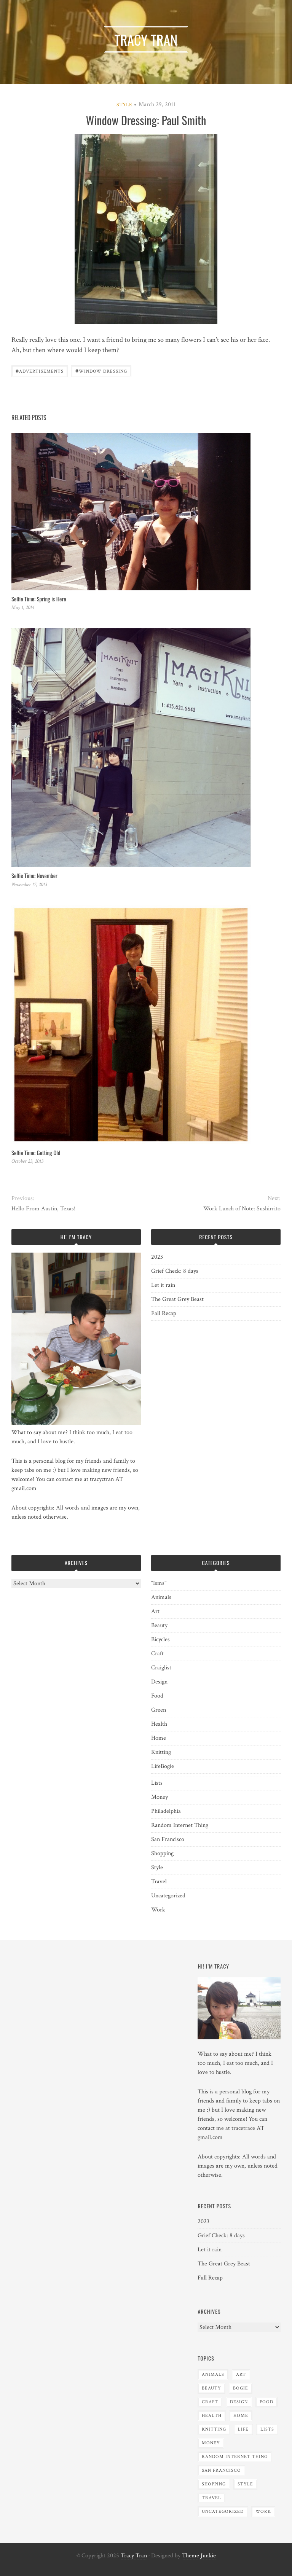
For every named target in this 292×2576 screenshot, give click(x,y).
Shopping (162, 1853)
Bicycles (160, 1639)
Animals (161, 1597)
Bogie (167, 1766)
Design (159, 1682)
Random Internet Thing (179, 1825)
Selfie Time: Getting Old (35, 1152)
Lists (157, 1783)
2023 (157, 1257)
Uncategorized (168, 1896)
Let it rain (163, 1285)
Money (159, 1797)
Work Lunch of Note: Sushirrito (242, 1209)
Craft (157, 1654)
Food (157, 1696)
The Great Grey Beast (177, 1299)
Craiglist (161, 1668)
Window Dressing (101, 370)
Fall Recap (163, 1313)
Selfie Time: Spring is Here (38, 599)
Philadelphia (166, 1811)
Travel (159, 1882)
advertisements (40, 370)
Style (124, 104)
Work (158, 1910)
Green (158, 1710)
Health (159, 1724)
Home (158, 1738)
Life (156, 1766)
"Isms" (158, 1583)
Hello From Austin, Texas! (43, 1209)
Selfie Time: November (34, 875)
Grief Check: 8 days (174, 1271)
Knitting (161, 1752)
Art (155, 1611)
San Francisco (167, 1839)
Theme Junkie (199, 2556)
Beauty (159, 1625)
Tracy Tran (134, 2556)
